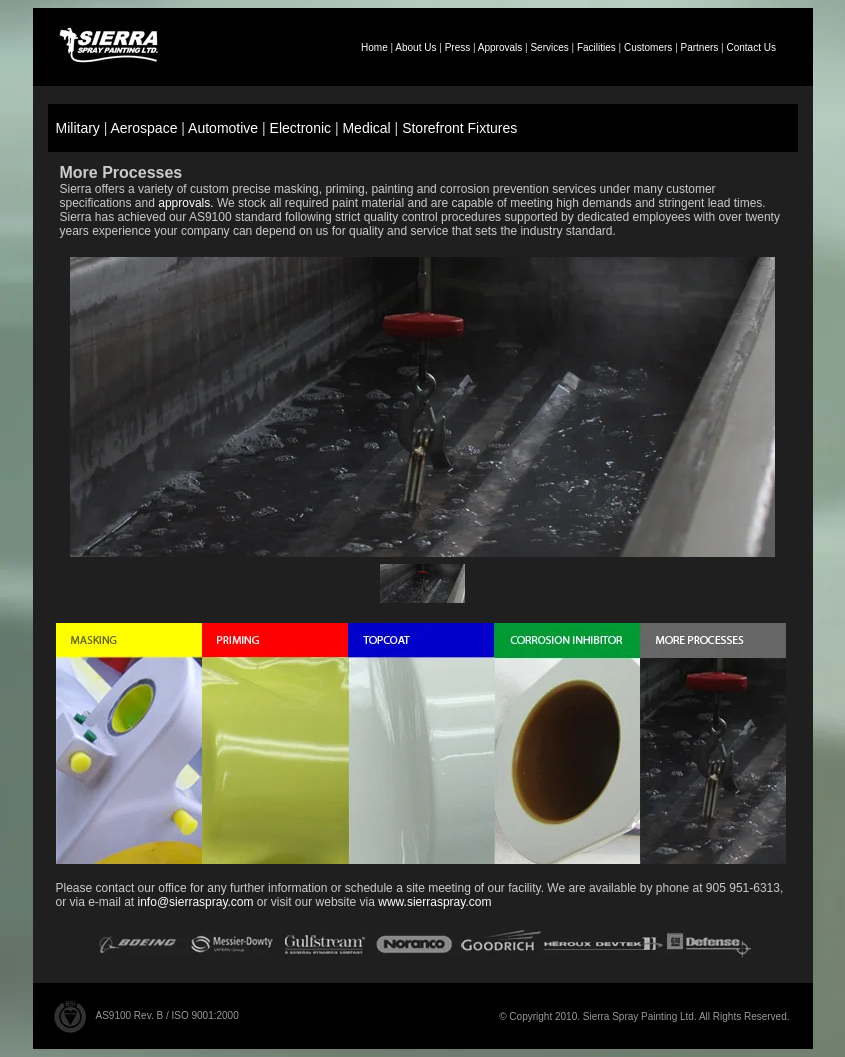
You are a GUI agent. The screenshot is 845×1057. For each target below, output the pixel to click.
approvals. (185, 203)
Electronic (300, 128)
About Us (415, 47)
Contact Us (750, 47)
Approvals (500, 47)
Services (549, 47)
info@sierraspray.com (196, 902)
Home (374, 47)
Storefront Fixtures (459, 128)
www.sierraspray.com (434, 902)
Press (458, 47)
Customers (648, 47)
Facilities (596, 47)
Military (78, 128)
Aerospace (144, 128)
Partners (700, 47)
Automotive (223, 128)
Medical (366, 128)
